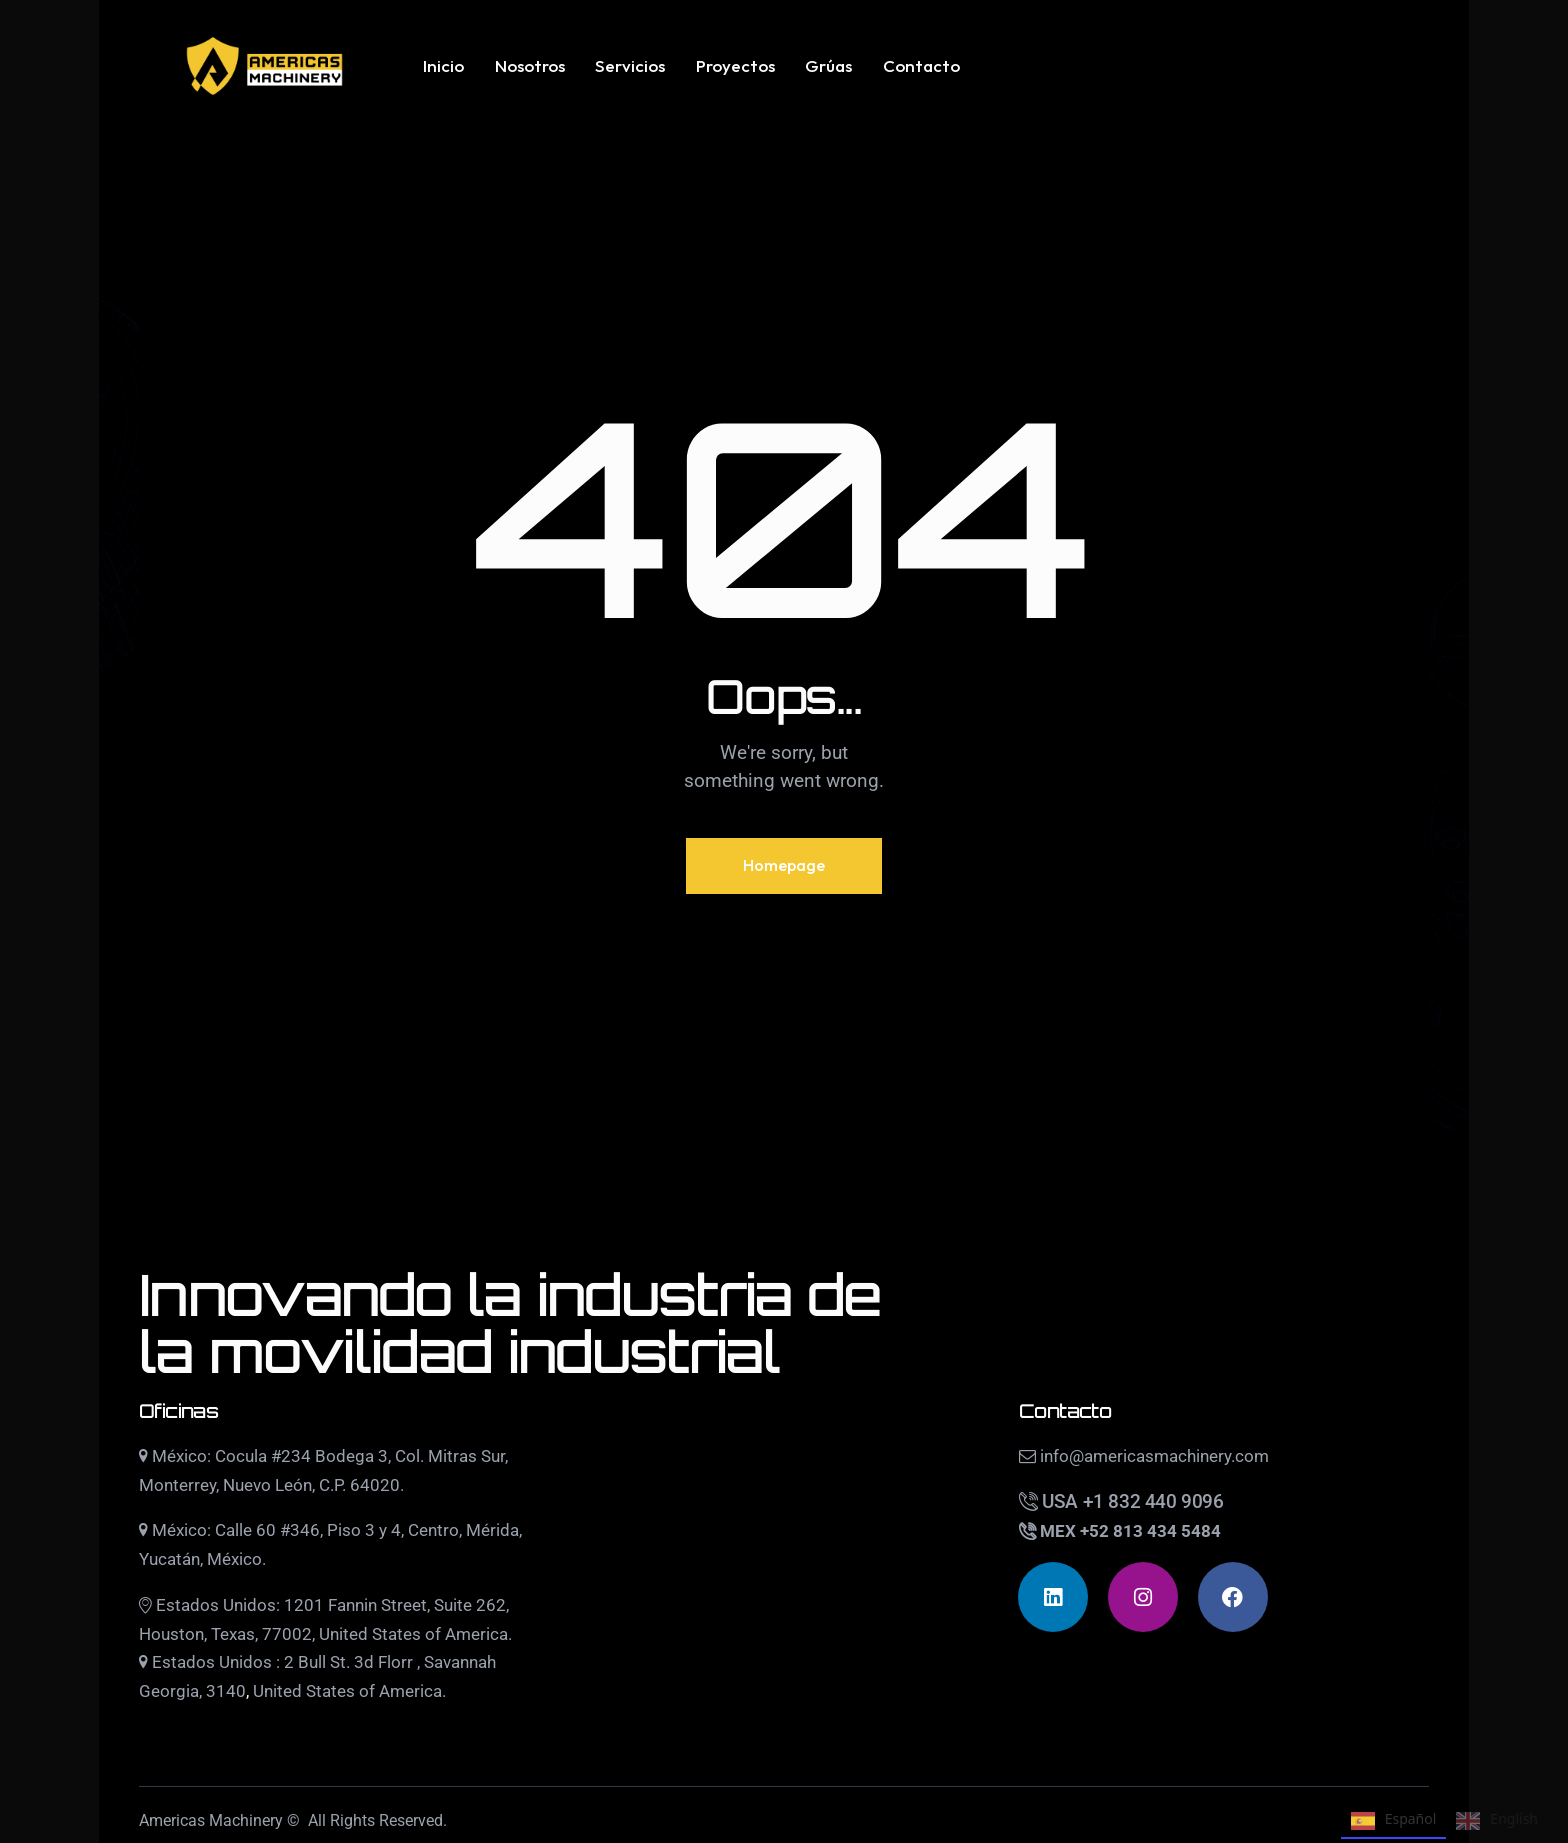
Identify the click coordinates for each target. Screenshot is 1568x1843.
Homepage (784, 865)
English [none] (1497, 1821)
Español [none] (1394, 1821)
